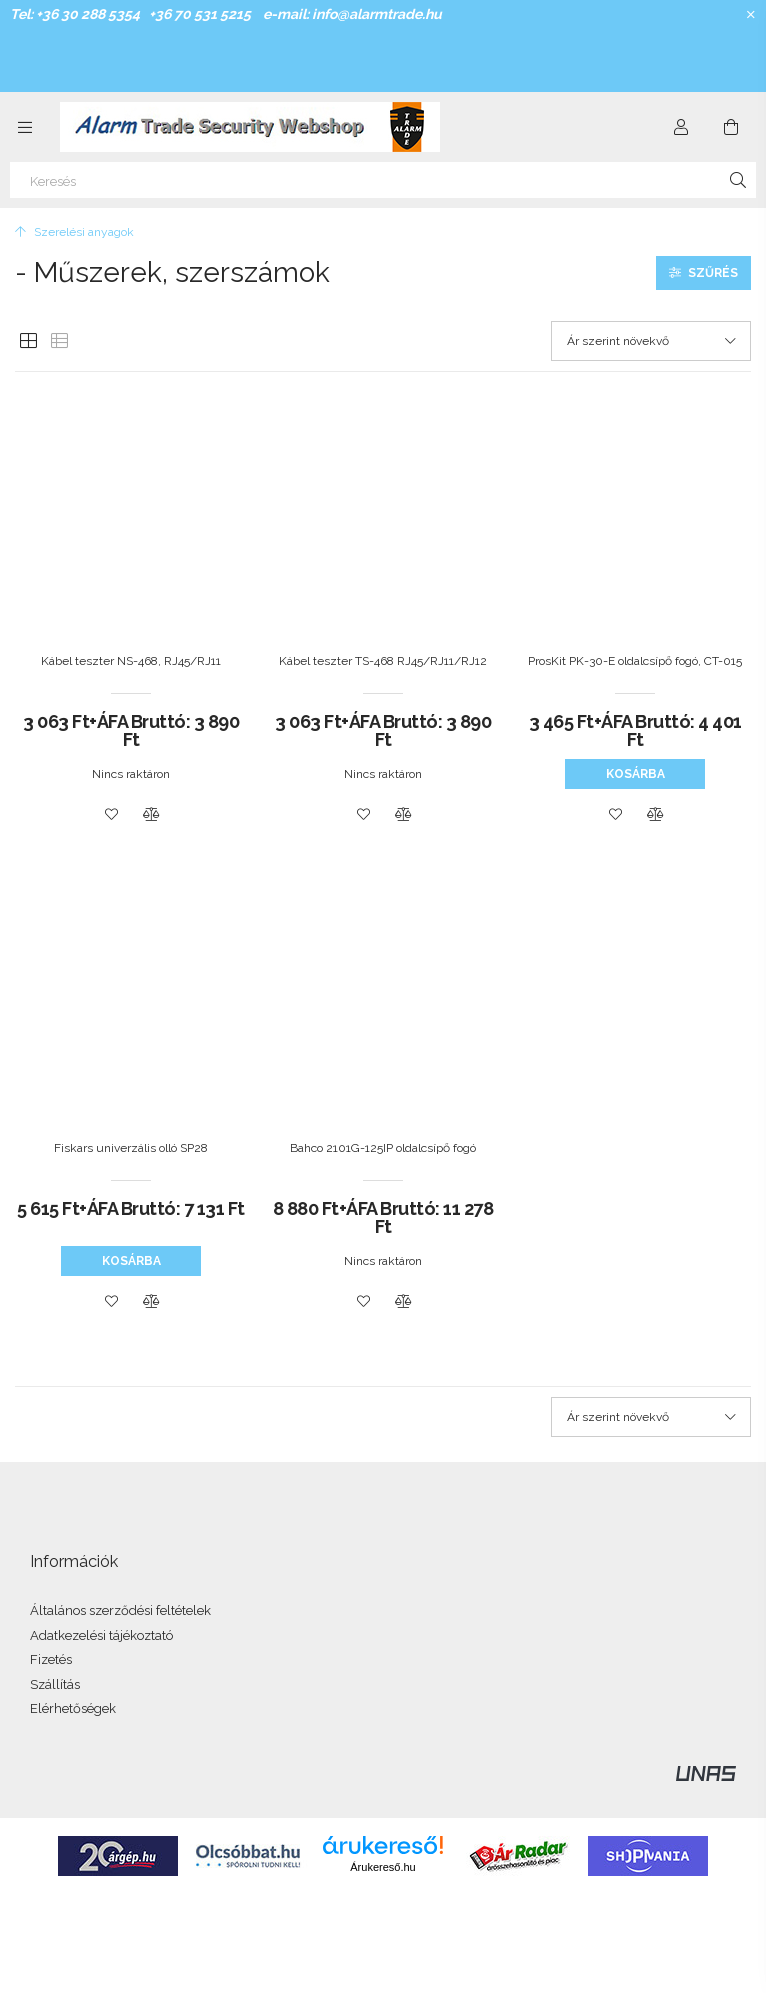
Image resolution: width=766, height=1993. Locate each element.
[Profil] (681, 127)
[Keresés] (383, 180)
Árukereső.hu (382, 1867)
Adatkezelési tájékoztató (101, 1635)
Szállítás (55, 1684)
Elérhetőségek (73, 1708)
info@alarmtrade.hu (377, 14)
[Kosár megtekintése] (731, 127)
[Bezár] (751, 15)
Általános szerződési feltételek (120, 1610)
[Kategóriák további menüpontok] (25, 127)
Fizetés (51, 1659)
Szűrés (713, 273)
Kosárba (635, 774)
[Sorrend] (651, 341)
